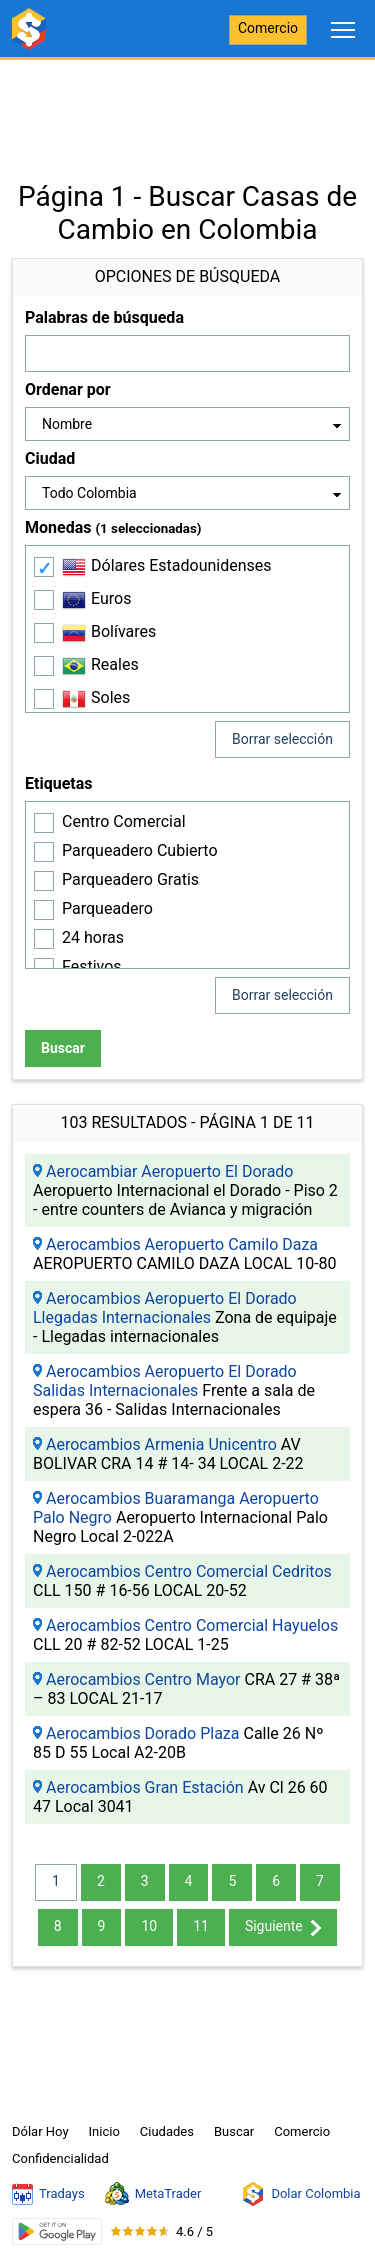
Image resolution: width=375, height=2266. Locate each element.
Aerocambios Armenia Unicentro (161, 1444)
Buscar (63, 1048)
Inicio (104, 2131)
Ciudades (167, 2131)
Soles (96, 699)
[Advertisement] (187, 110)
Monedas (113, 527)
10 (149, 1926)
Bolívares (109, 633)
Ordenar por (68, 389)
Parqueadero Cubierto (140, 850)
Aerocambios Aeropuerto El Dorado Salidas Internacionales (165, 1381)
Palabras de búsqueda (104, 317)
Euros (96, 600)
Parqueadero (107, 908)
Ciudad (50, 458)
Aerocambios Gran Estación (145, 1787)
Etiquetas (58, 783)
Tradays (48, 2194)
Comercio (268, 28)
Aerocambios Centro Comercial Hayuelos (192, 1625)
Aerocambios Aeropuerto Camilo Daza (182, 1244)
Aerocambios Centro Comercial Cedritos (189, 1571)
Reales (100, 666)
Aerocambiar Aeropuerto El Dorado (170, 1171)
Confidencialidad (60, 2158)
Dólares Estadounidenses (167, 567)
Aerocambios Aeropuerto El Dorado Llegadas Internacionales (165, 1308)
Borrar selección (282, 739)
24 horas (93, 937)
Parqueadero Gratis (130, 879)
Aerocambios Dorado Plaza (143, 1733)
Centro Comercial (124, 821)
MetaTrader (153, 2194)
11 (201, 1926)
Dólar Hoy (40, 2131)
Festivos (92, 966)
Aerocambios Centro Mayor (143, 1679)
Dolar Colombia (300, 2194)
